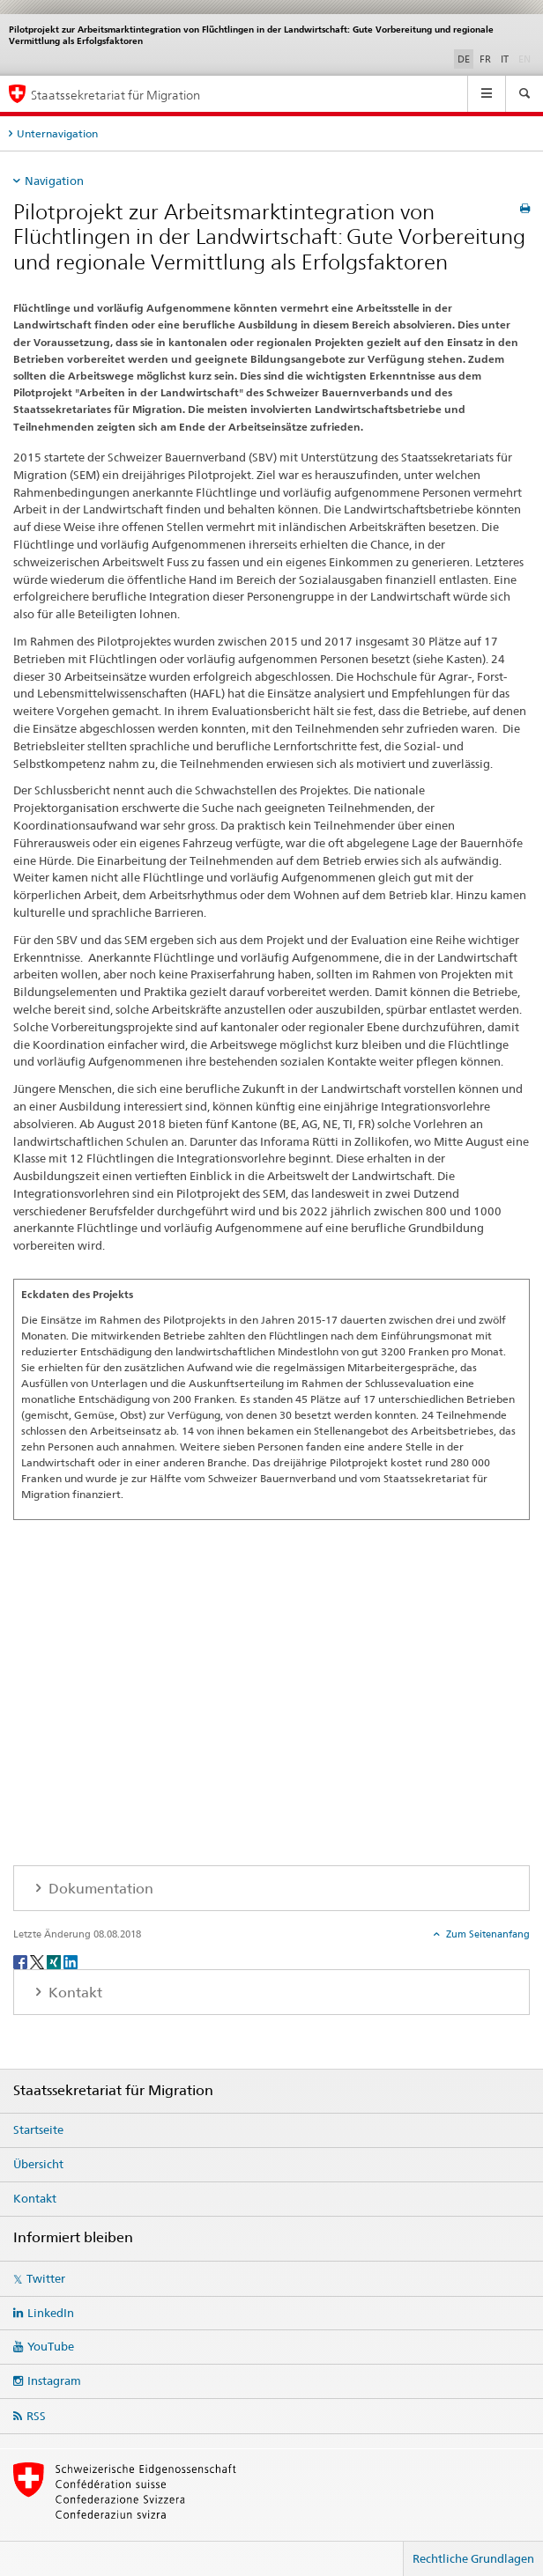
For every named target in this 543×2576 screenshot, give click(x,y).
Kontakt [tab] (73, 1992)
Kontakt (34, 2198)
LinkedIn (50, 2313)
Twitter (45, 2278)
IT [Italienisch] (505, 59)
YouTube (50, 2346)
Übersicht (38, 2164)
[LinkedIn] (70, 1960)
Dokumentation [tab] (99, 1888)
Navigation (54, 180)
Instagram (54, 2380)
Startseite (38, 2129)
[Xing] (55, 1960)
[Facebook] (21, 1960)
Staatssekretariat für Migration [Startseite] (115, 94)
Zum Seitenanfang (486, 1934)
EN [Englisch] (526, 58)
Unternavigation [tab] (57, 133)
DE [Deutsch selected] (463, 59)
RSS (36, 2416)
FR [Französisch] (485, 59)
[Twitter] (38, 1960)
